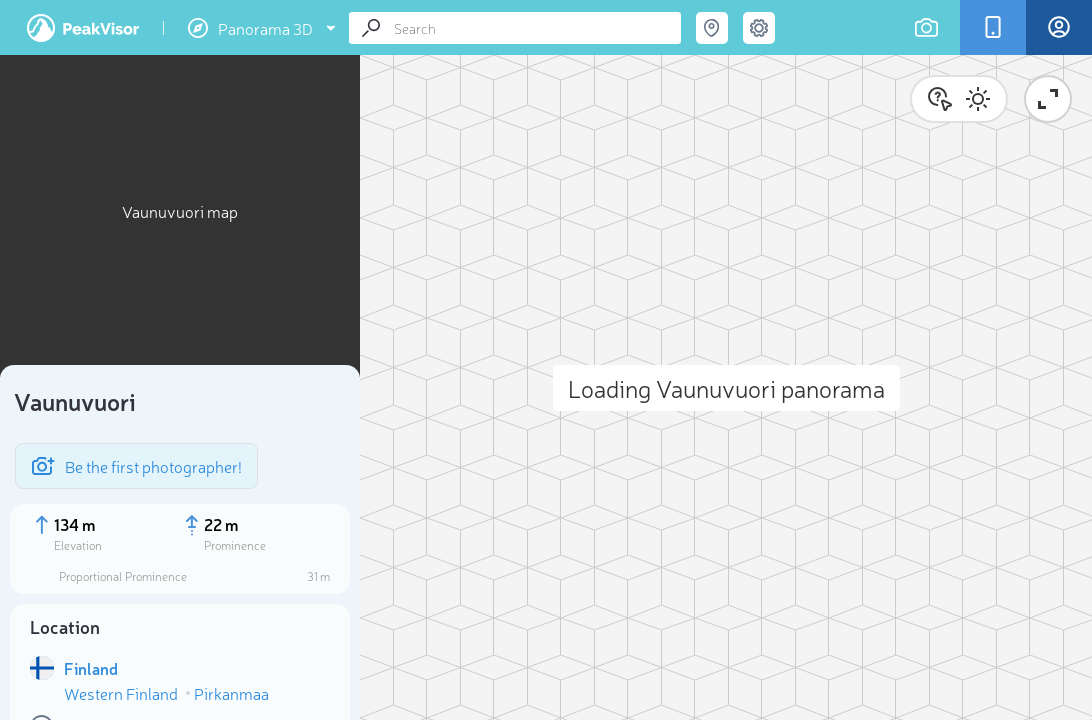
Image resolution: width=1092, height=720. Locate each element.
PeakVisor (83, 28)
